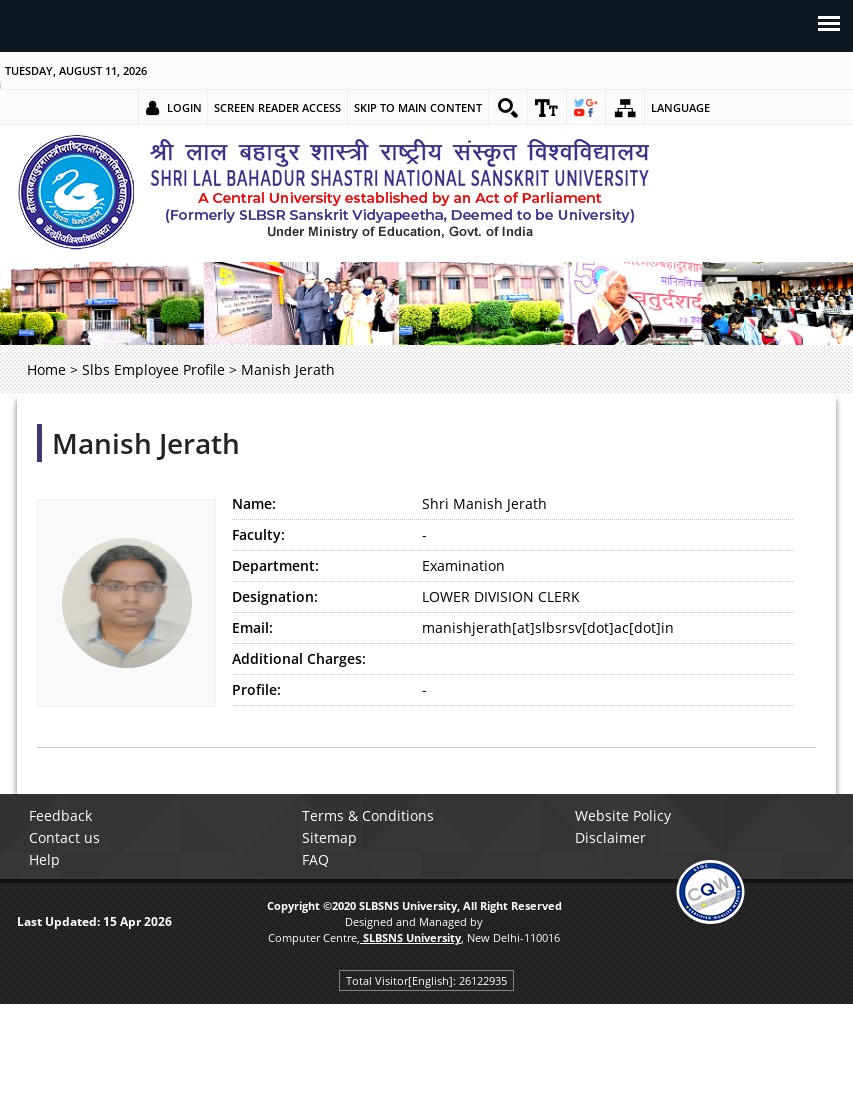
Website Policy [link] (623, 815)
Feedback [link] (60, 815)
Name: (254, 503)
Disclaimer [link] (610, 837)
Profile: (256, 689)
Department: (275, 565)
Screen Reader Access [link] (277, 107)
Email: (252, 627)
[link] (508, 108)
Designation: (275, 596)
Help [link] (44, 859)
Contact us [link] (64, 837)
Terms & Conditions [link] (368, 815)
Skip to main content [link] (418, 107)
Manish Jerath (146, 443)
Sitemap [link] (329, 837)
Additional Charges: (299, 658)
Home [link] (46, 369)
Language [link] (680, 107)
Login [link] (184, 107)
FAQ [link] (315, 859)
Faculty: (258, 534)
